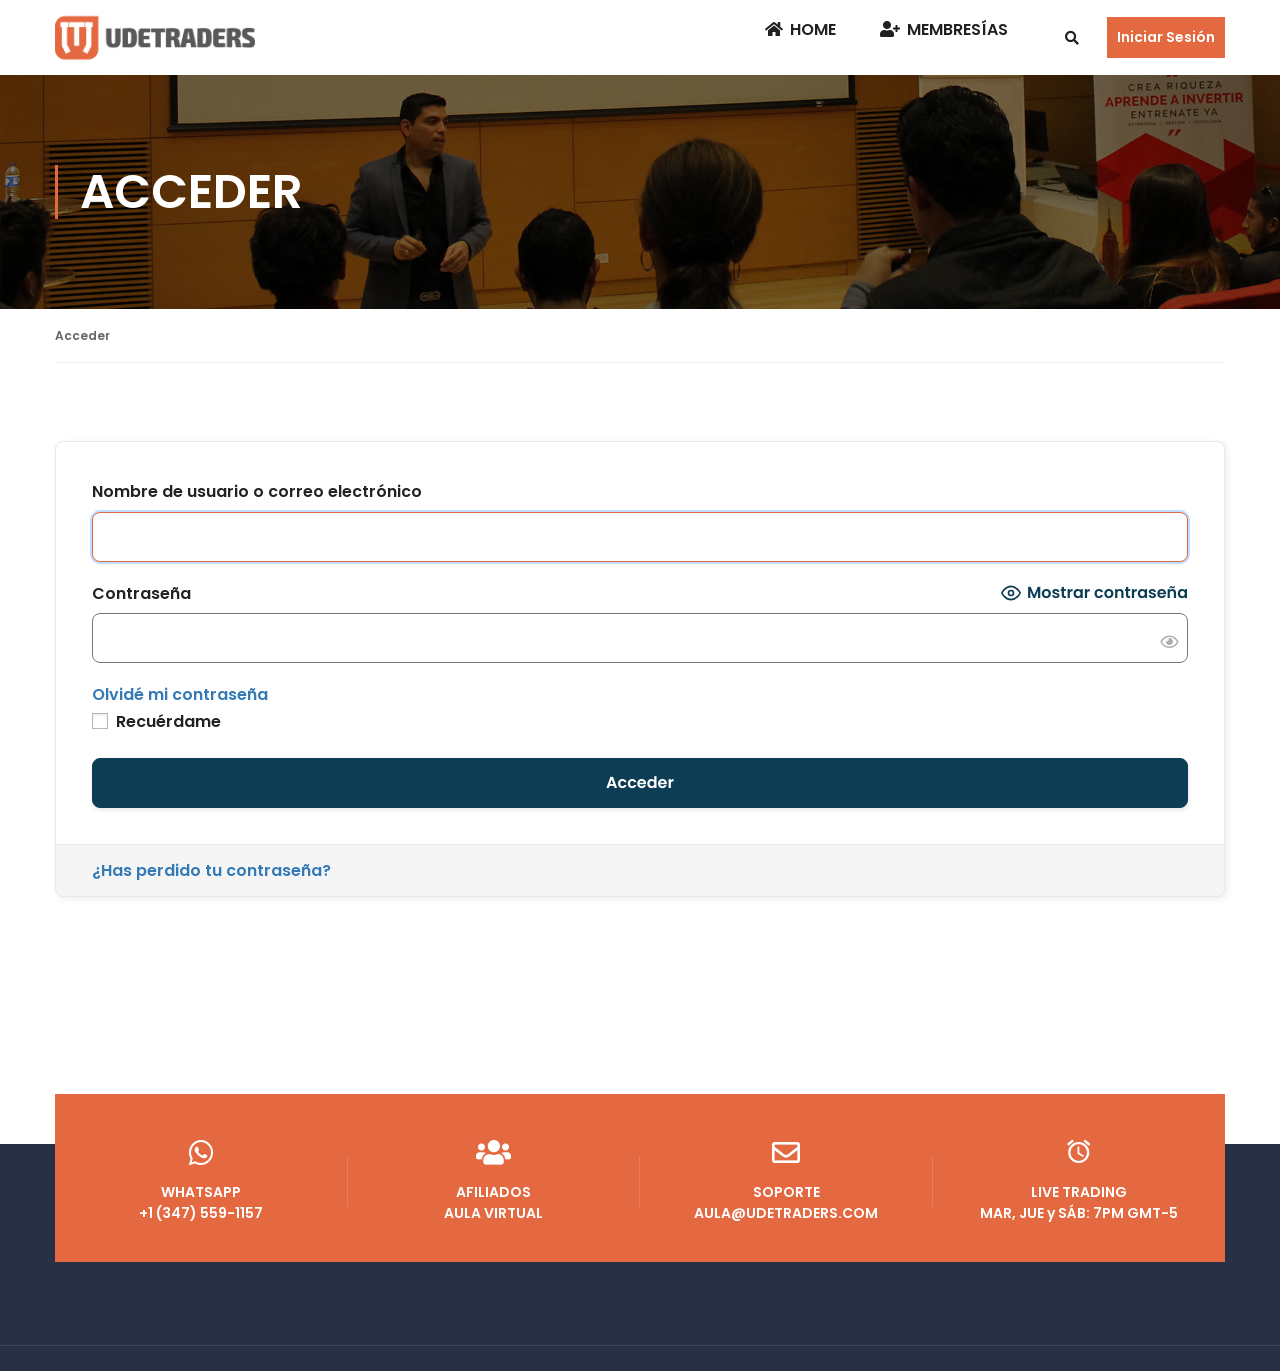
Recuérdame (156, 721)
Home (800, 29)
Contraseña (141, 593)
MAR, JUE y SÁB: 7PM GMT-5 (1079, 1202)
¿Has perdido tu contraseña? (211, 870)
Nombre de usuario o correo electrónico (257, 491)
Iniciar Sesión (1166, 37)
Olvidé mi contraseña (180, 694)
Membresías (944, 29)
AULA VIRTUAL (494, 1202)
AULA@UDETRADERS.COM (786, 1202)
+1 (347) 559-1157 (201, 1202)
